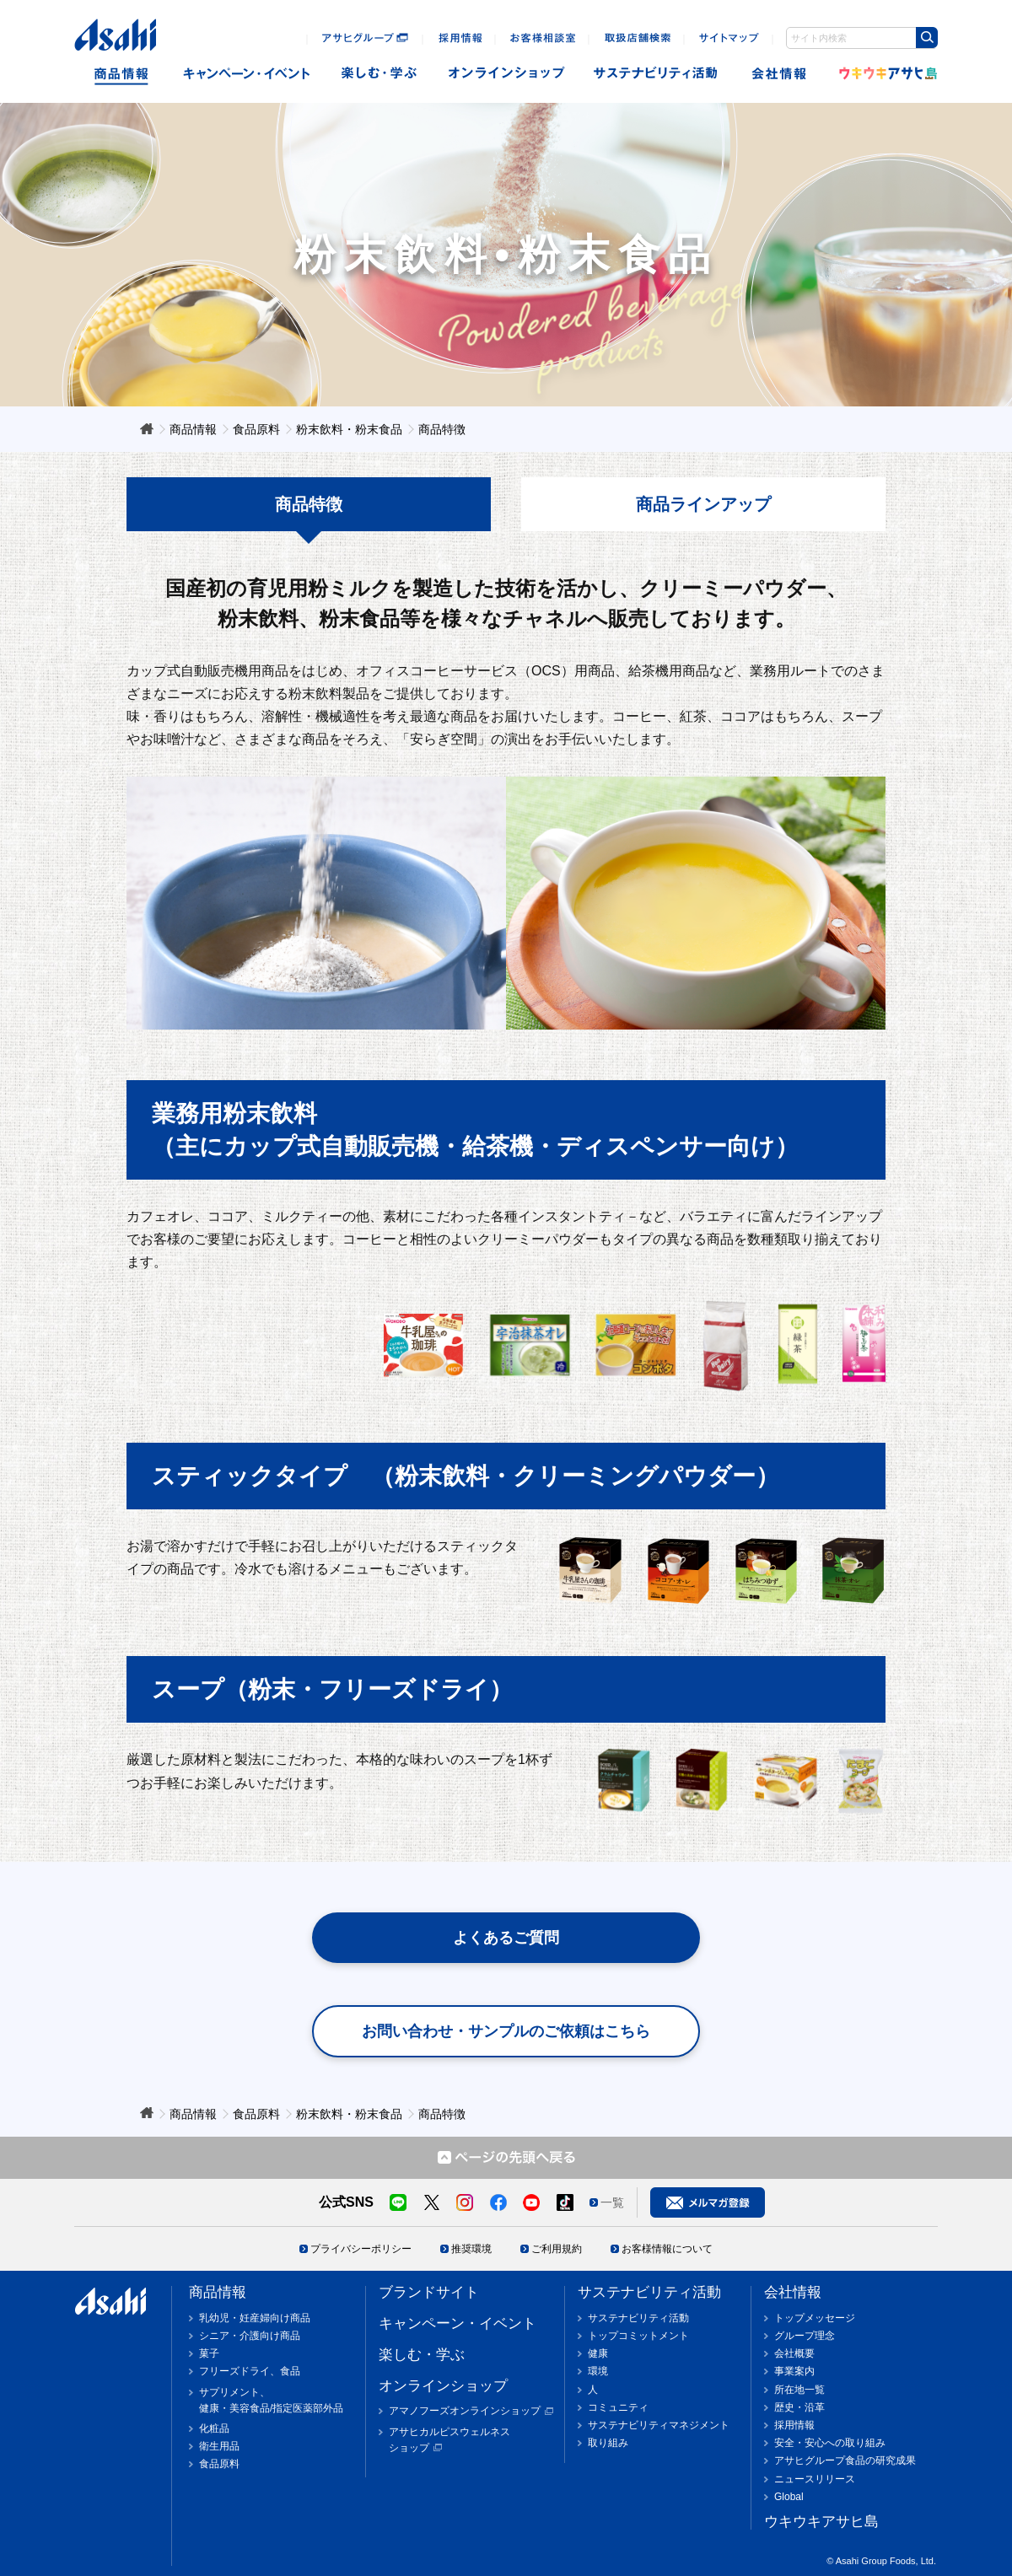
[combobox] (862, 38)
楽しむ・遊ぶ (379, 74)
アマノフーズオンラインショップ (465, 2411)
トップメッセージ (814, 2318)
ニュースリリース (814, 2479)
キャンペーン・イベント (246, 74)
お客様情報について (667, 2249)
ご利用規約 (556, 2249)
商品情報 (121, 74)
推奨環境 (471, 2249)
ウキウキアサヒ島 (883, 74)
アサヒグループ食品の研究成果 (845, 2460)
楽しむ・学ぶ (422, 2355)
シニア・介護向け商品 (249, 2336)
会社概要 (794, 2353)
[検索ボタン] (927, 37)
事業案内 (794, 2371)
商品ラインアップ (703, 504)
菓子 (209, 2353)
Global (789, 2497)
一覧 (612, 2202)
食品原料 (219, 2464)
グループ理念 (804, 2336)
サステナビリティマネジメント (658, 2425)
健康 (598, 2353)
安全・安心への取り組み (830, 2443)
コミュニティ (618, 2407)
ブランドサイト (429, 2292)
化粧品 (214, 2428)
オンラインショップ (506, 74)
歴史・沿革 (799, 2407)
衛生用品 (219, 2446)
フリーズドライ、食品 (249, 2371)
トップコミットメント (638, 2336)
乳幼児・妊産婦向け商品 (254, 2318)
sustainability (656, 74)
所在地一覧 (799, 2390)
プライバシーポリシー (361, 2249)
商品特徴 (308, 504)
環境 (598, 2371)
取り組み (608, 2443)
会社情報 (780, 74)
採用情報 (794, 2425)
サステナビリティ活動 (649, 2292)
